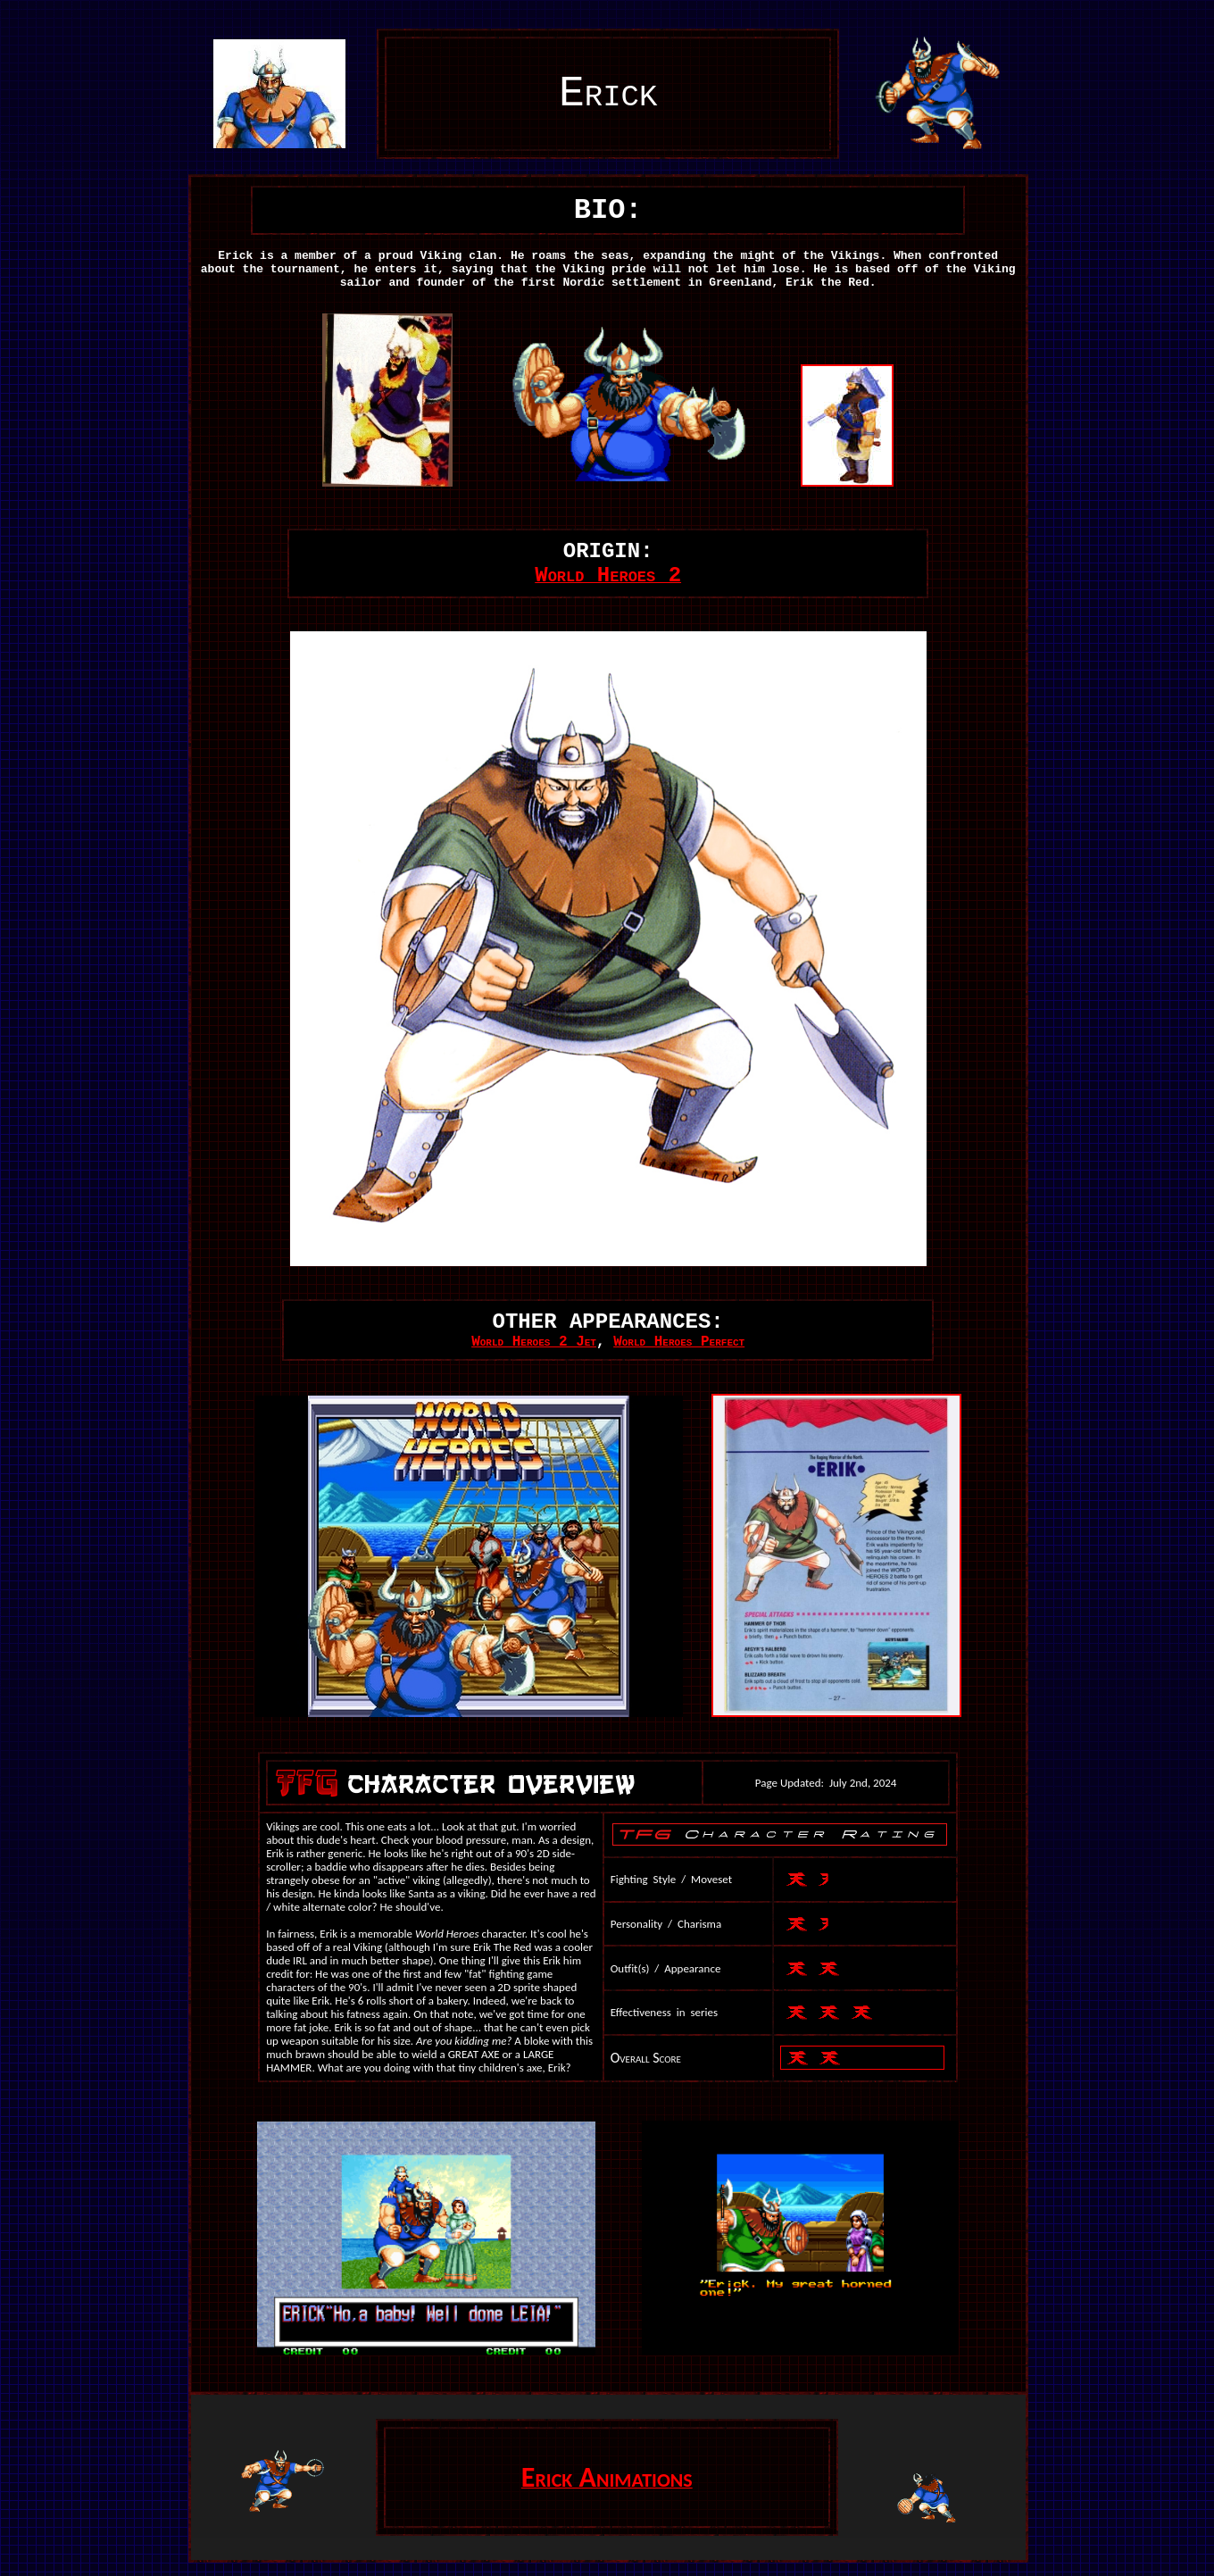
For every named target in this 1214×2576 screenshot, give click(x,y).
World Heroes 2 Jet (533, 1342)
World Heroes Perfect (678, 1342)
